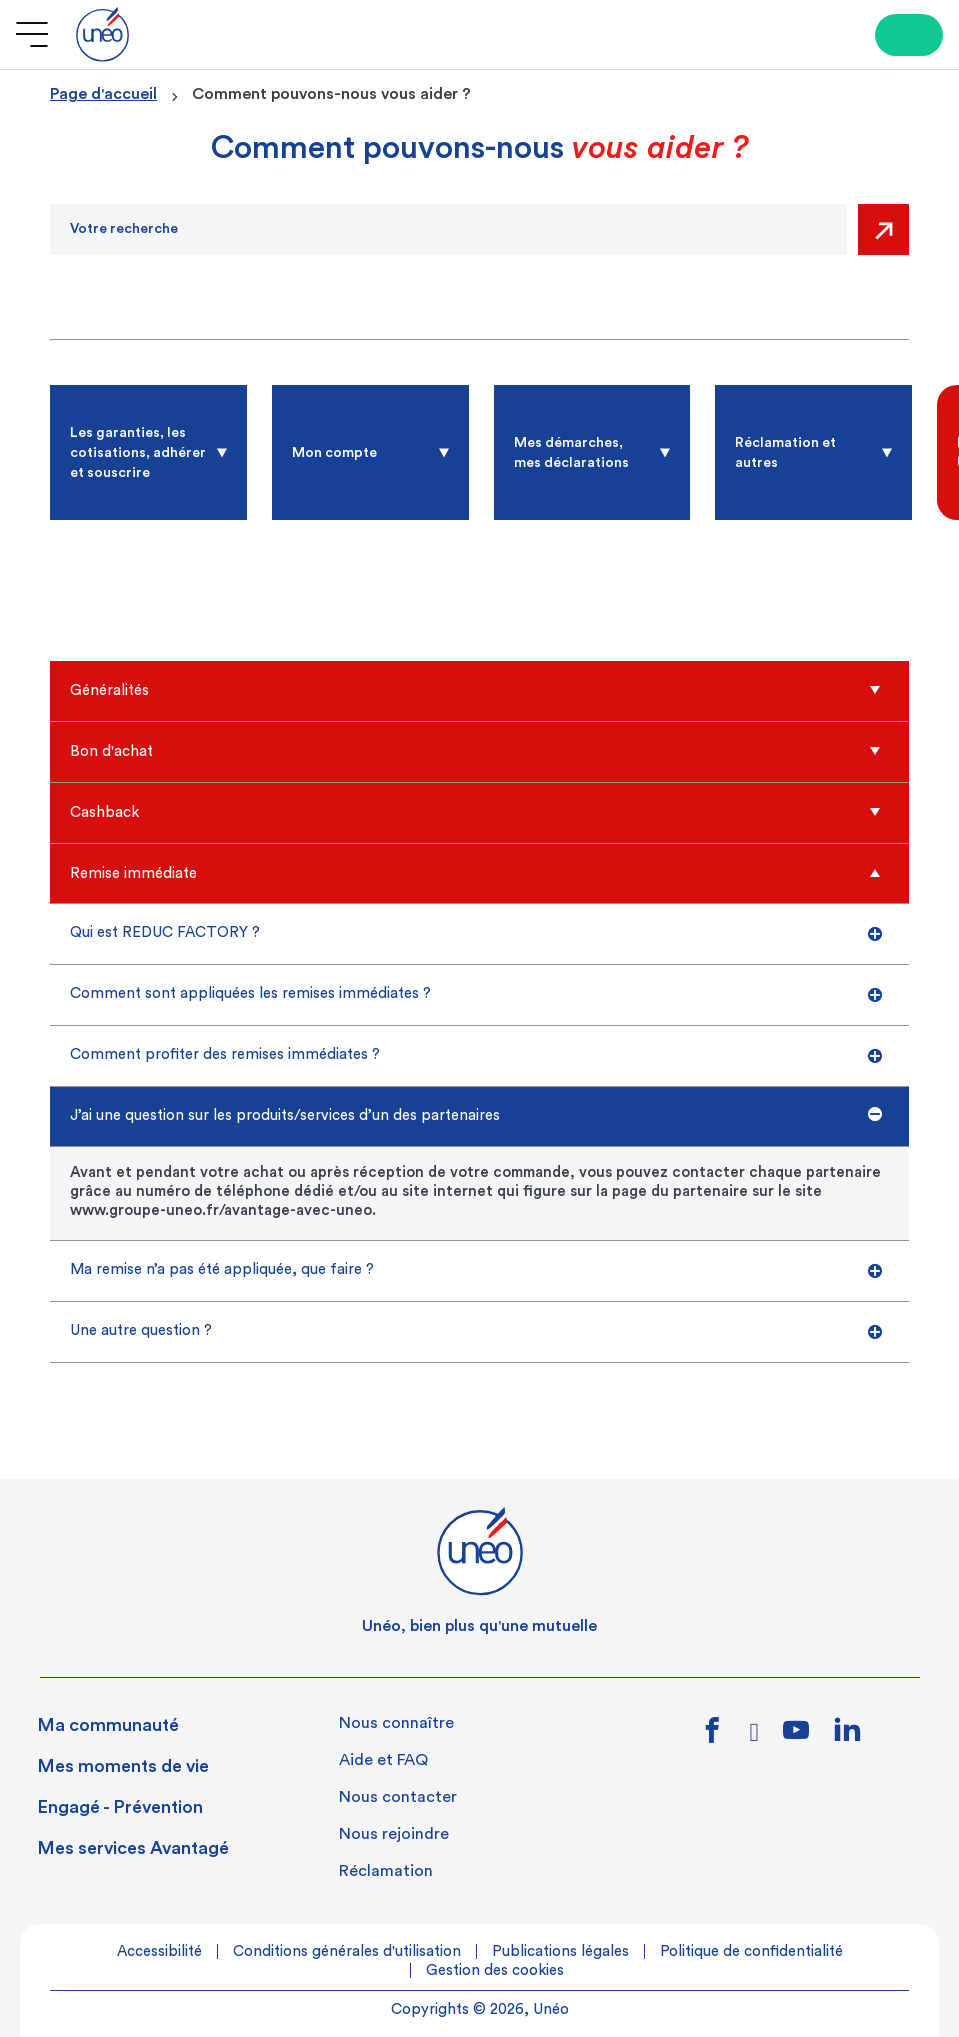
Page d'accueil (103, 94)
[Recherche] (448, 229)
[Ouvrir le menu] (32, 34)
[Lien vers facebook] (713, 1737)
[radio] (148, 452)
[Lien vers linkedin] (847, 1735)
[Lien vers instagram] (755, 1737)
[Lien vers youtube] (796, 1737)
